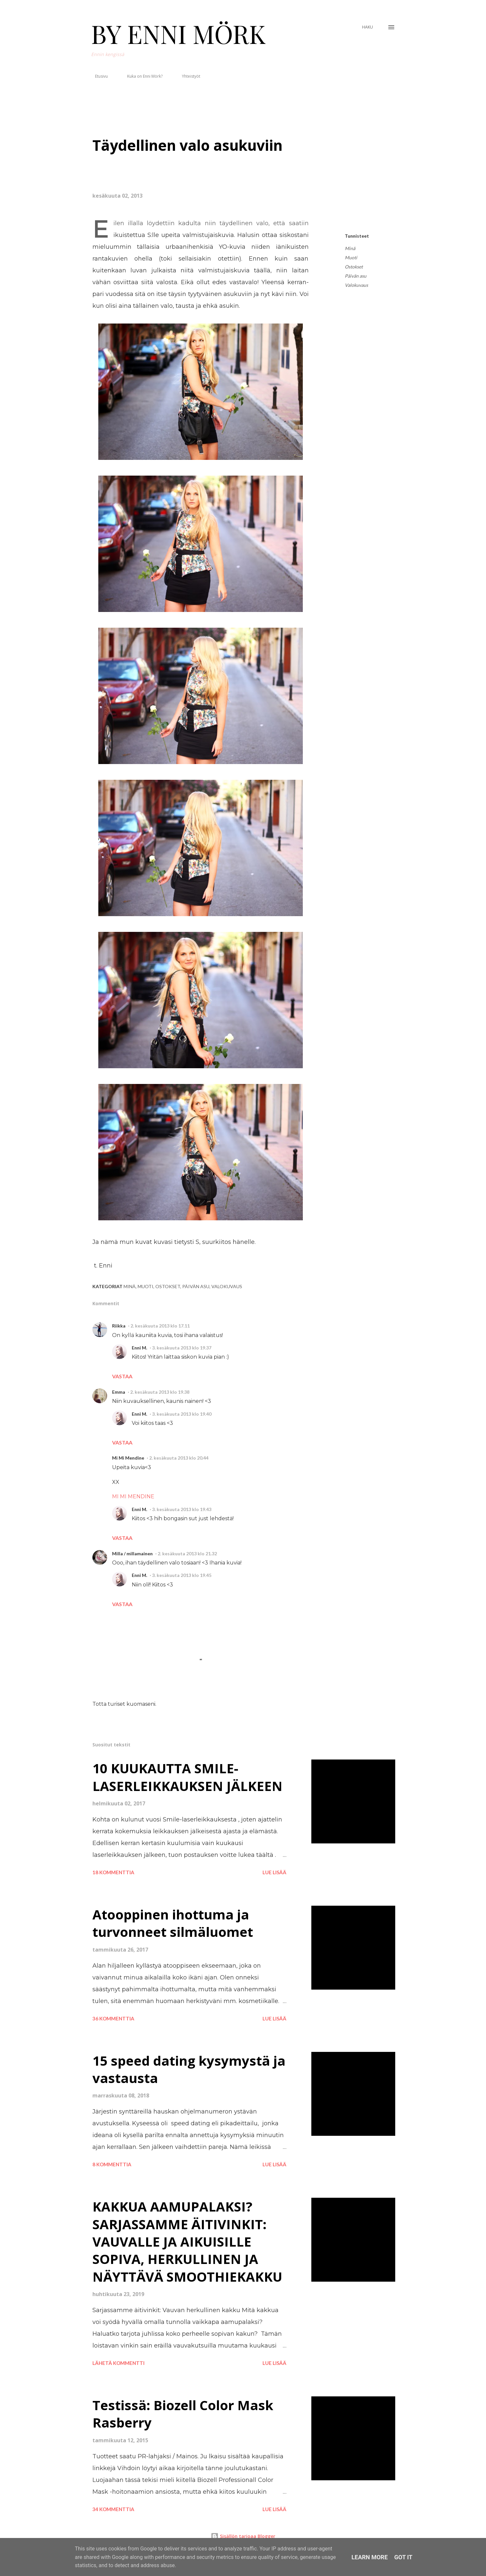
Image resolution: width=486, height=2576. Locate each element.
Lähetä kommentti (118, 2363)
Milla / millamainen (132, 1553)
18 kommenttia (113, 1872)
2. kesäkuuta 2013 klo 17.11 (160, 1325)
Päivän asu (355, 276)
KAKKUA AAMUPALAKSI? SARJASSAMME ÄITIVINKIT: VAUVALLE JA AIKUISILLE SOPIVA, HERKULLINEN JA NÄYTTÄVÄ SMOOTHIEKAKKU (187, 2241)
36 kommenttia (113, 2018)
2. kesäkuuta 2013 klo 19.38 (159, 1392)
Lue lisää (274, 1872)
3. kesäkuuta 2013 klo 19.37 (181, 1347)
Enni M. (139, 1347)
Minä (350, 248)
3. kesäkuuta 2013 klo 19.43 (181, 1509)
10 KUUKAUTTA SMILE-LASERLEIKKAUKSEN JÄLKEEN (187, 1777)
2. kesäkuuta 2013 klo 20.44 (178, 1458)
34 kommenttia (113, 2509)
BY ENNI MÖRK (178, 33)
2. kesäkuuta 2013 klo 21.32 (187, 1553)
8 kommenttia (111, 2164)
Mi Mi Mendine (128, 1458)
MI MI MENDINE (133, 1496)
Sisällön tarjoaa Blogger (243, 2536)
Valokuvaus (356, 285)
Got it (403, 2557)
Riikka (119, 1325)
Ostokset (354, 266)
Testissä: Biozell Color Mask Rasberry (182, 2413)
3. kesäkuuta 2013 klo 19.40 (181, 1414)
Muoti (351, 257)
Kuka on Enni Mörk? (141, 76)
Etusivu (97, 76)
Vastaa (122, 1376)
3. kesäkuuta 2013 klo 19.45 (181, 1575)
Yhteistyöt (187, 76)
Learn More (370, 2557)
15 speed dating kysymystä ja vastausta (188, 2069)
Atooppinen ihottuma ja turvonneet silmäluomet (172, 1923)
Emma (118, 1392)
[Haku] (367, 27)
